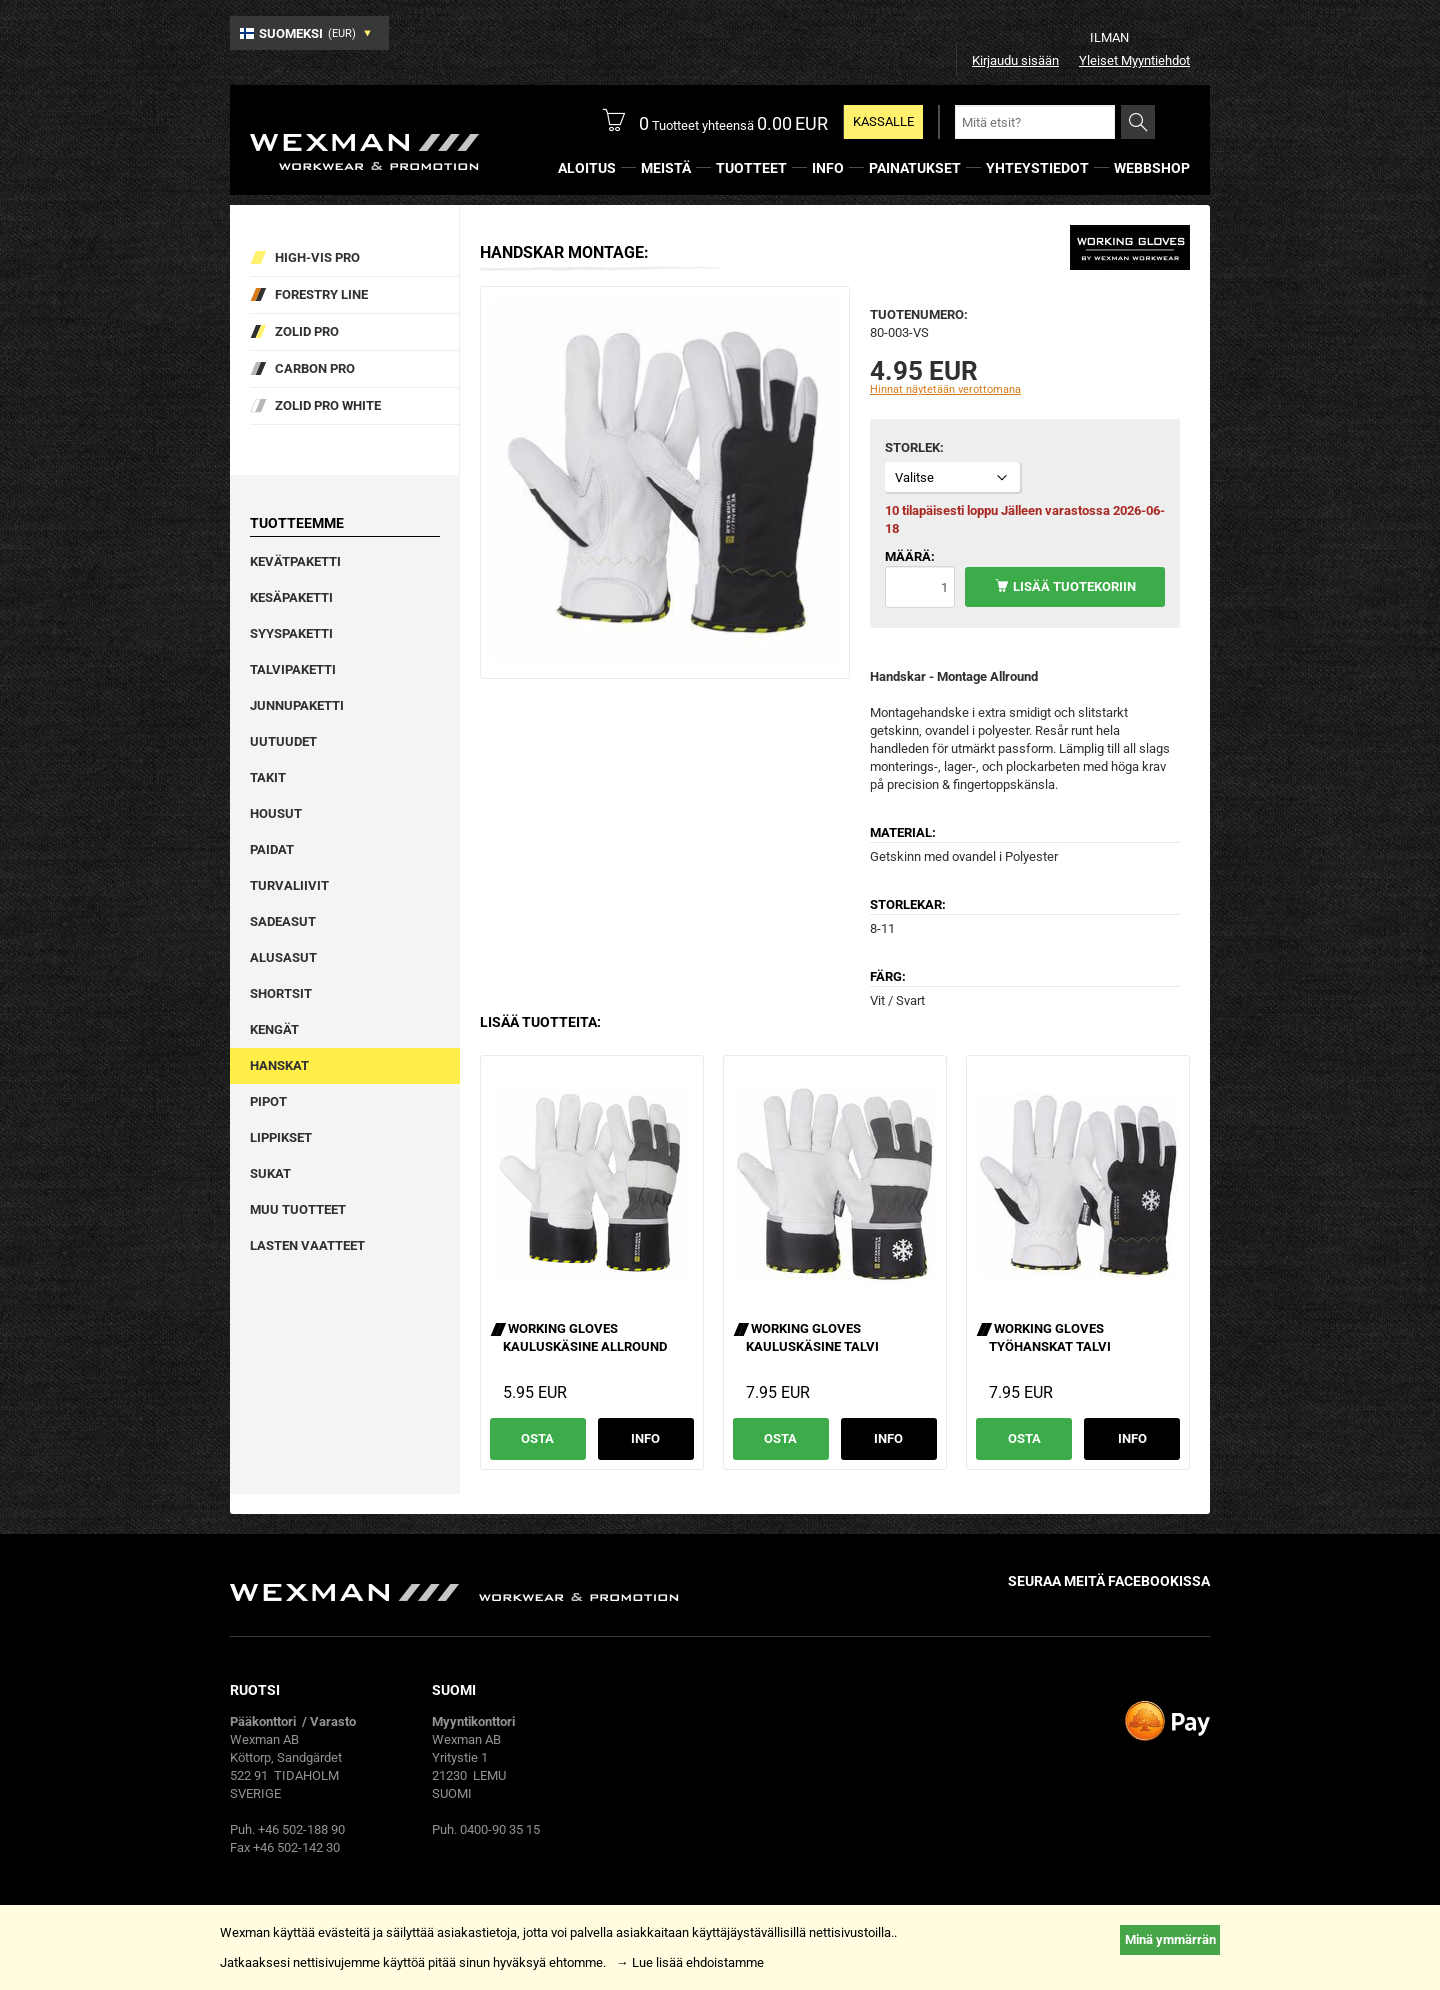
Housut (276, 813)
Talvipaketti (293, 669)
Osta (537, 1438)
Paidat (272, 849)
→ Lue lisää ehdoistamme (690, 1962)
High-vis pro (317, 257)
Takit (268, 777)
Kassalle (883, 121)
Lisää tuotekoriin (1074, 586)
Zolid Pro (307, 331)
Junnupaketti (297, 705)
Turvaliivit (289, 885)
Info (645, 1438)
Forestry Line (321, 294)
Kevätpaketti (295, 561)
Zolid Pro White (328, 405)
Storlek (912, 447)
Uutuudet (283, 741)
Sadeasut (283, 921)
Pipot (268, 1101)
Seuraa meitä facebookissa (1109, 1581)
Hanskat (279, 1065)
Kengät (274, 1029)
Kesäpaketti (291, 597)
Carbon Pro (315, 368)
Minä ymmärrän (1170, 1939)
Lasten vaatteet (307, 1245)
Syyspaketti (291, 633)
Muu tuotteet (298, 1209)
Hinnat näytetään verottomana (945, 389)
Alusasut (283, 957)
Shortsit (281, 993)
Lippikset (281, 1137)
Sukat (270, 1173)
